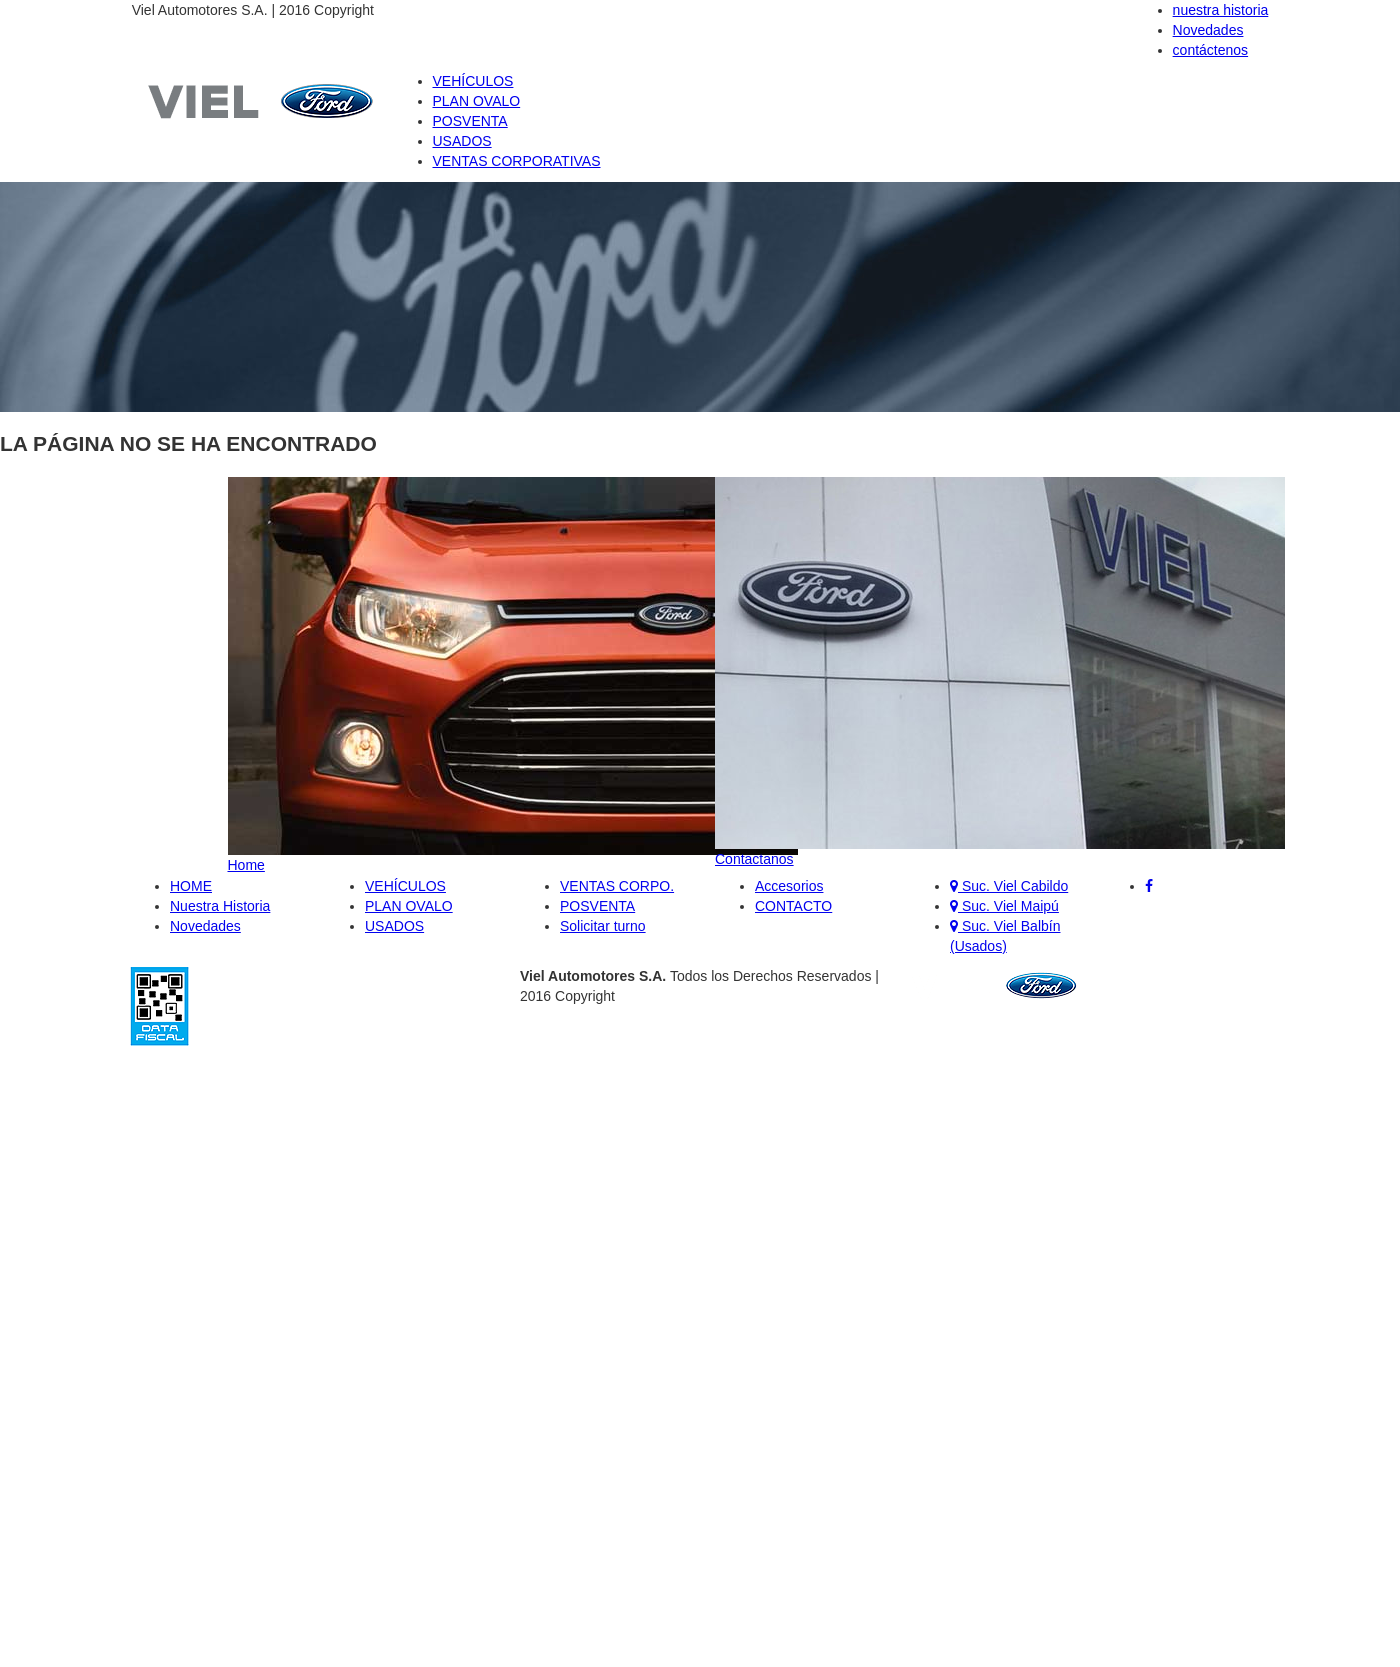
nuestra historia (1221, 10)
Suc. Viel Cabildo (1009, 886)
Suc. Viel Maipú (1004, 906)
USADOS (462, 141)
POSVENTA (470, 121)
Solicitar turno (603, 926)
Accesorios (789, 886)
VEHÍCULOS (473, 81)
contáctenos (1211, 50)
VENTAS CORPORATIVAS (517, 161)
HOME (191, 886)
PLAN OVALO (477, 101)
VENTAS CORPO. (617, 886)
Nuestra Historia (220, 906)
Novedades (1208, 30)
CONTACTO (793, 906)
